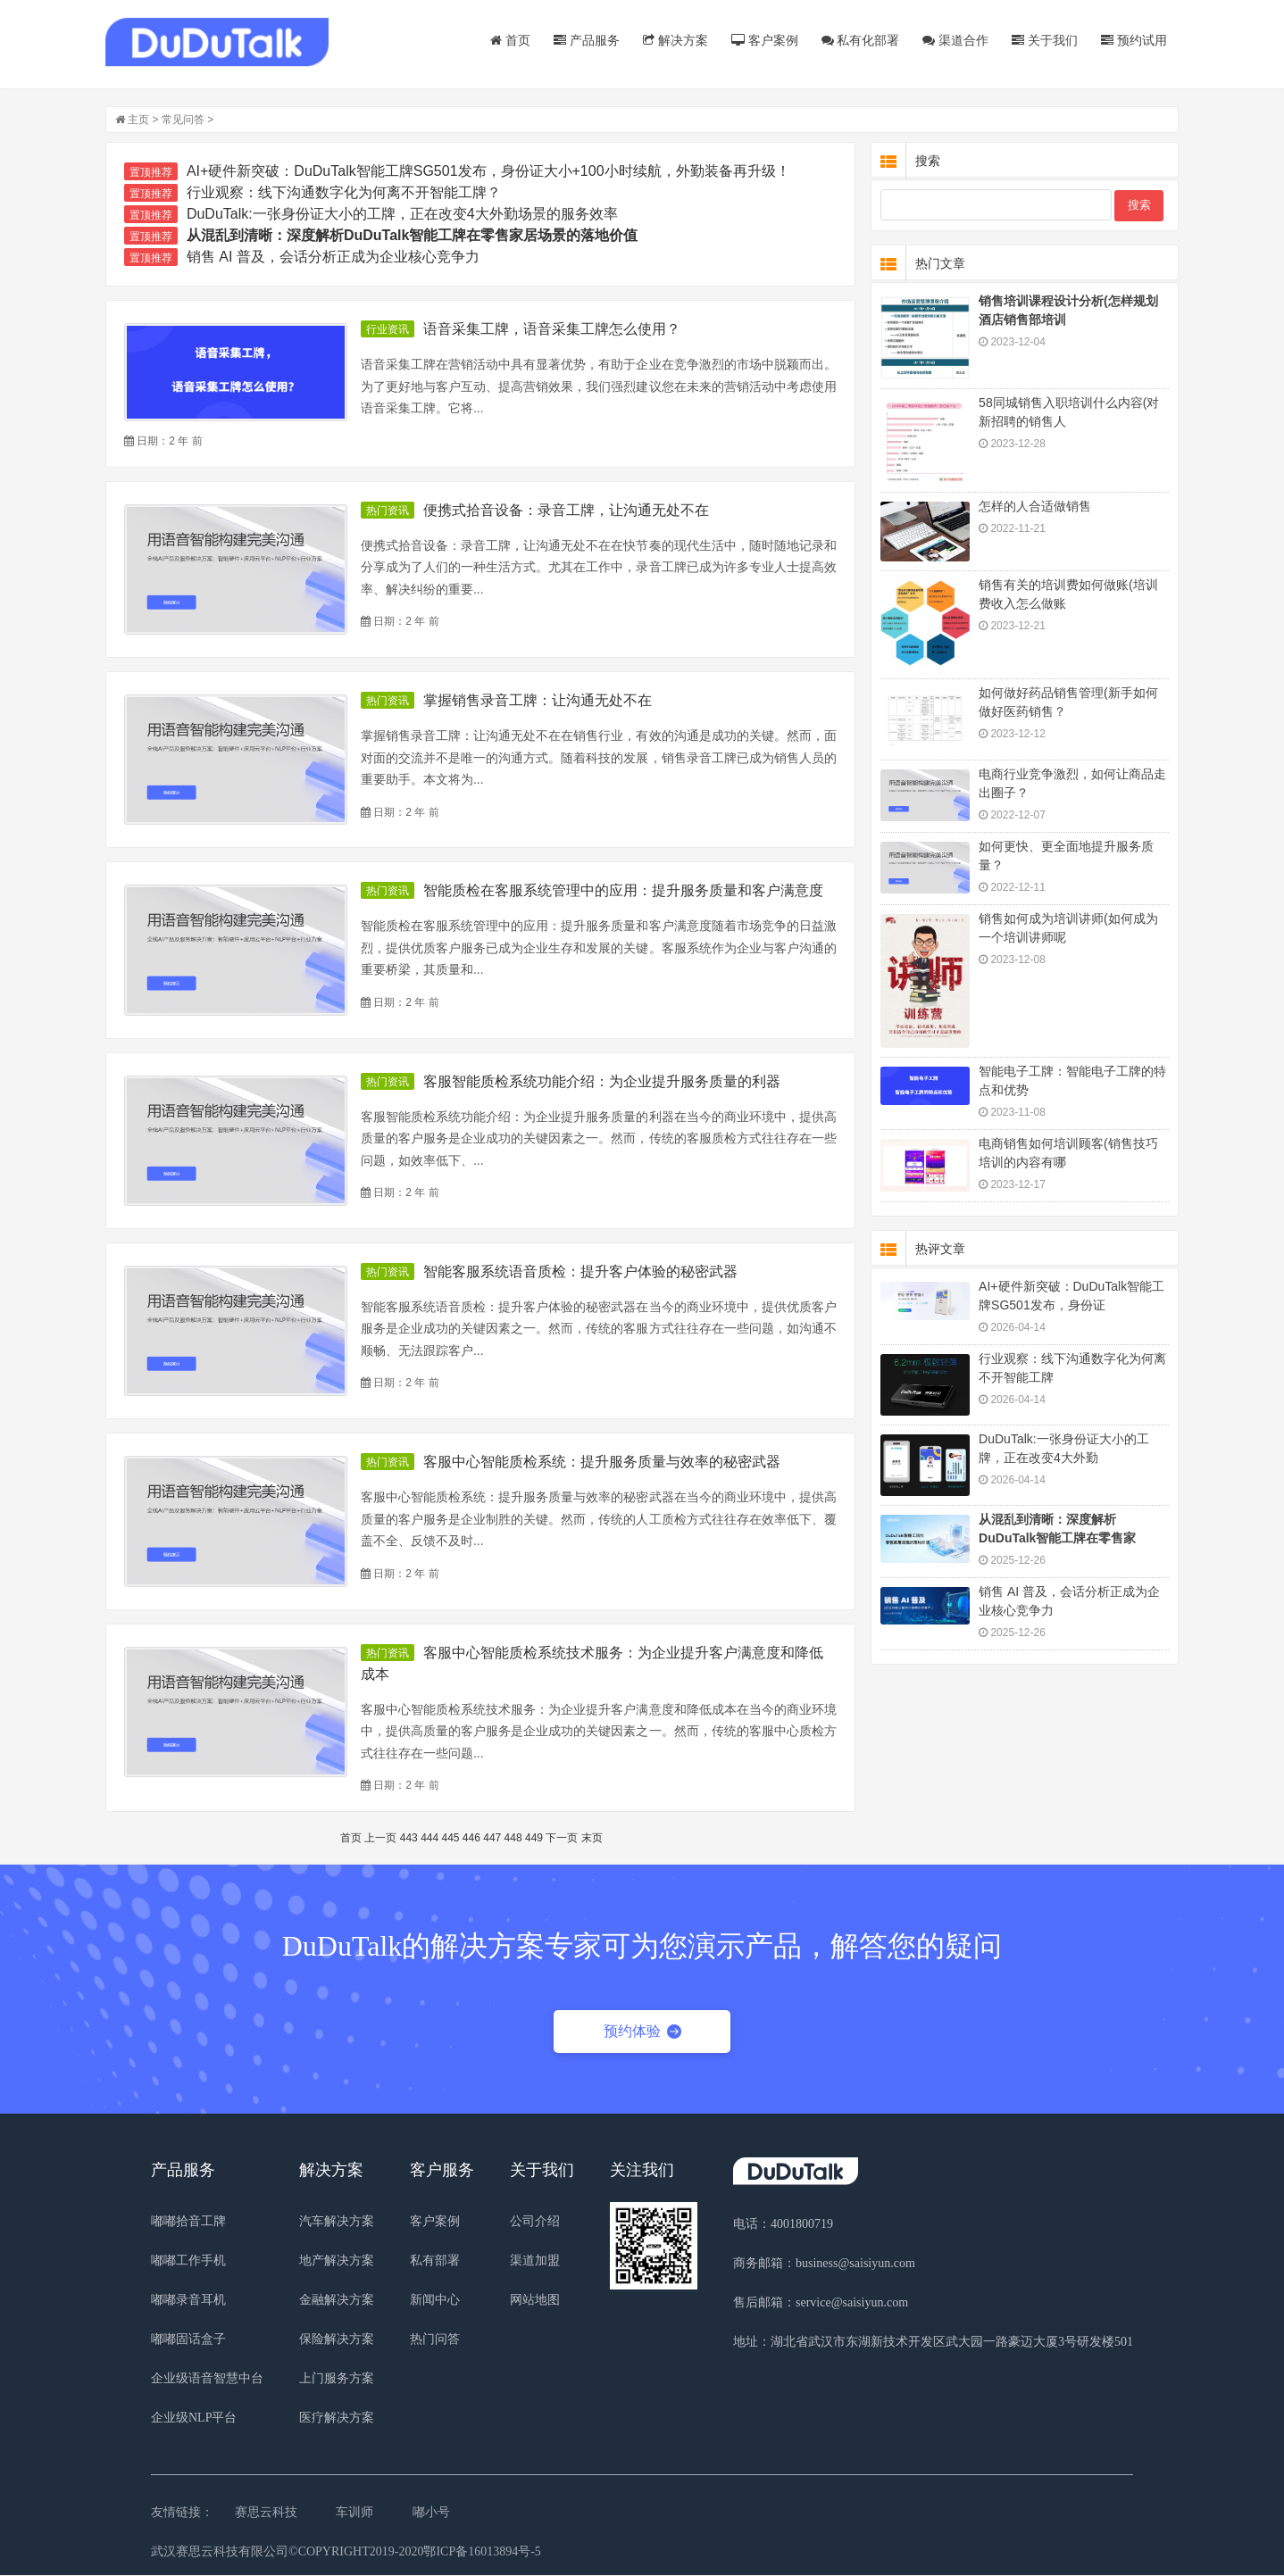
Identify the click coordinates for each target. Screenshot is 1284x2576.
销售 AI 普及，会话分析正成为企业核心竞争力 (334, 257)
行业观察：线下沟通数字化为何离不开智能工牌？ (345, 193)
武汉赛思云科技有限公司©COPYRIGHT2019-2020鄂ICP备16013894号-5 (346, 2552)
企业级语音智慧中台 (207, 2379)
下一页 (562, 1838)
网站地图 (535, 2300)
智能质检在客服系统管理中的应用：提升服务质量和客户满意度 (624, 891)
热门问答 (435, 2340)
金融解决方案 (336, 2300)
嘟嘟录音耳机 (188, 2300)
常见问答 (184, 120)
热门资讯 (388, 511)
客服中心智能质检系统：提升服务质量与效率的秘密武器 (602, 1462)
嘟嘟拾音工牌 (188, 2222)
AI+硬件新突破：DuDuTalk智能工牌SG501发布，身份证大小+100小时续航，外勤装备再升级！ (489, 171)
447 (493, 1838)
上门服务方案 (336, 2379)
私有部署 (435, 2261)
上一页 (382, 1838)
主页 (139, 120)
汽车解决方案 (336, 2222)
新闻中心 (435, 2300)
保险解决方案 (336, 2340)
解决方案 (674, 40)
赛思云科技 (266, 2513)
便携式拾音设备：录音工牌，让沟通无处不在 (567, 511)
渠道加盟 (535, 2261)
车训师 (354, 2513)
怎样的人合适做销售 (1034, 507)
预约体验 (642, 2031)
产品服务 (586, 40)
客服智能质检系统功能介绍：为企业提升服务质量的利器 (602, 1081)
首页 (509, 40)
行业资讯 (388, 330)
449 (535, 1838)
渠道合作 (954, 40)
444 (430, 1838)
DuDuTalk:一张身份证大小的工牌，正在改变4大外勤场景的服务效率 (403, 214)
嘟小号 (431, 2513)
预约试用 (1133, 40)
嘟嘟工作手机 (188, 2261)
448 (514, 1838)
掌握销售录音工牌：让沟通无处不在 (538, 701)
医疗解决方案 (336, 2418)
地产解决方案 (336, 2261)
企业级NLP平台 (194, 2418)
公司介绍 (535, 2222)
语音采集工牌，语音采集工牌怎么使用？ (552, 329)
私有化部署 (859, 40)
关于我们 (1044, 40)
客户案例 (763, 40)
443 (410, 1838)
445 (452, 1838)
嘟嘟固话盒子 (188, 2340)
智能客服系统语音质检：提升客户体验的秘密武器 (581, 1272)
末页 (593, 1838)
